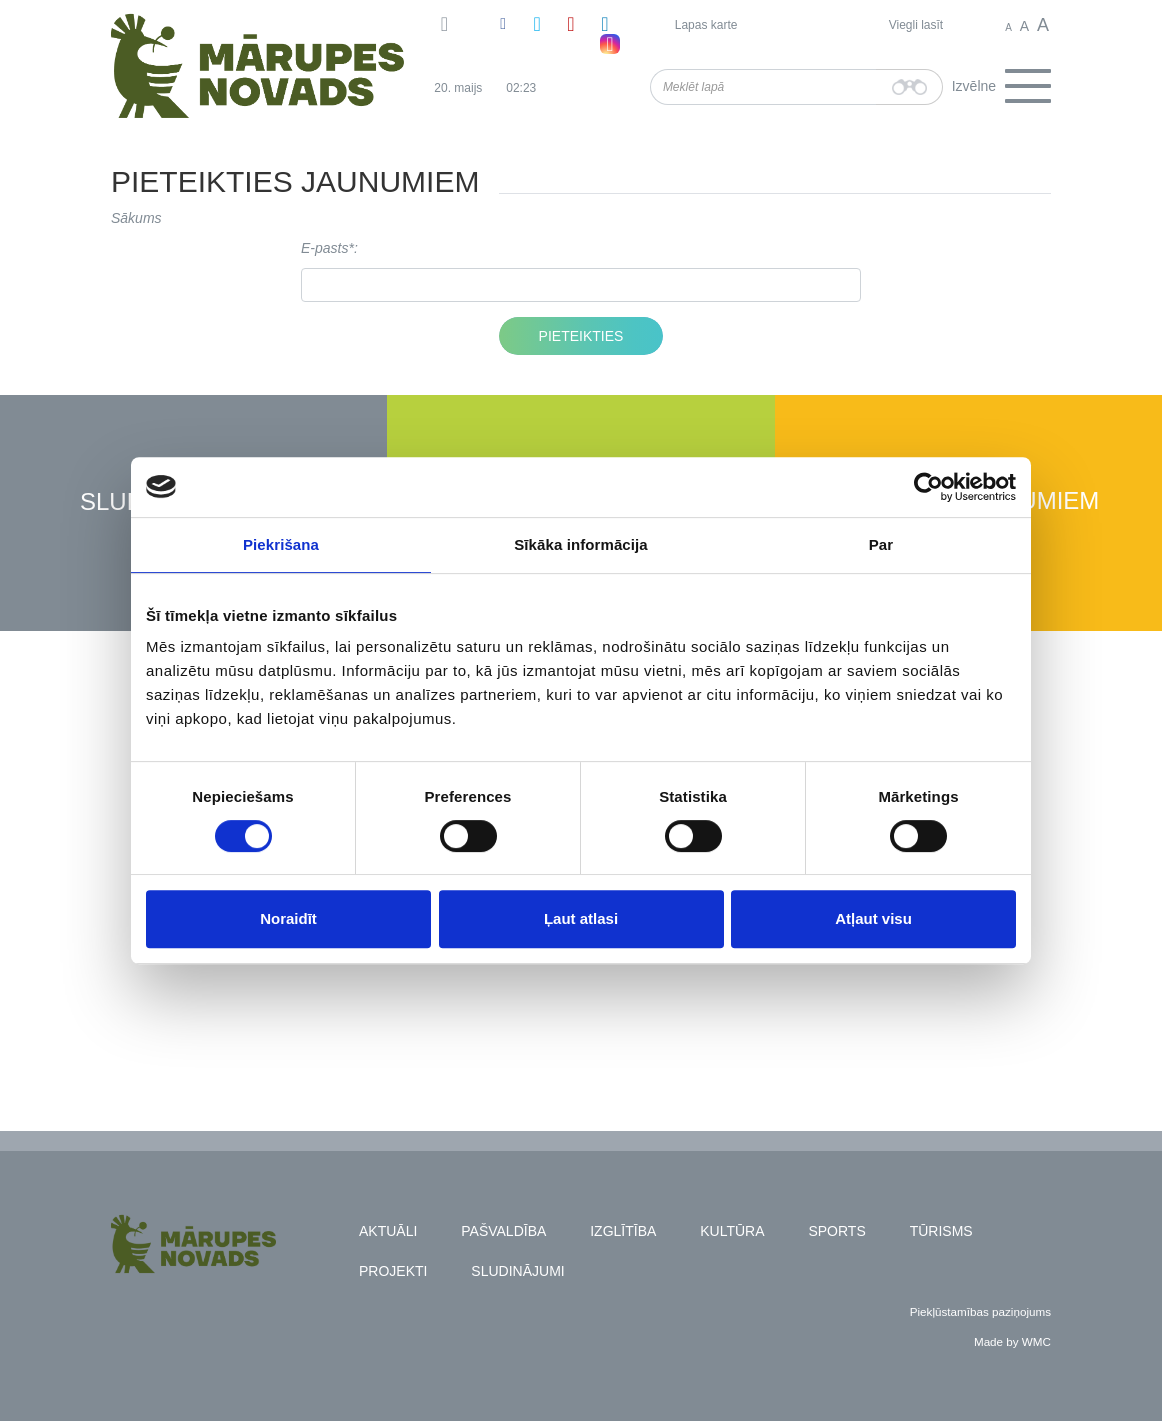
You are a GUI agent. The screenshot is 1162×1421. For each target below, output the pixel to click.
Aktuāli (388, 1231)
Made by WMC (1012, 1341)
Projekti (393, 1271)
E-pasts (324, 248)
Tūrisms (941, 1231)
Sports (836, 1231)
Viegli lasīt (916, 25)
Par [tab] (881, 544)
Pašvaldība (503, 1231)
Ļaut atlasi (581, 918)
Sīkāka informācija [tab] (581, 544)
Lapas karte (706, 25)
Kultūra (732, 1231)
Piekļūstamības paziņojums (980, 1311)
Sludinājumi (517, 1271)
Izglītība (623, 1231)
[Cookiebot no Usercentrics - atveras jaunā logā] (928, 487)
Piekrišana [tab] (281, 544)
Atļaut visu (873, 918)
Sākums (136, 218)
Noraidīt (288, 918)
